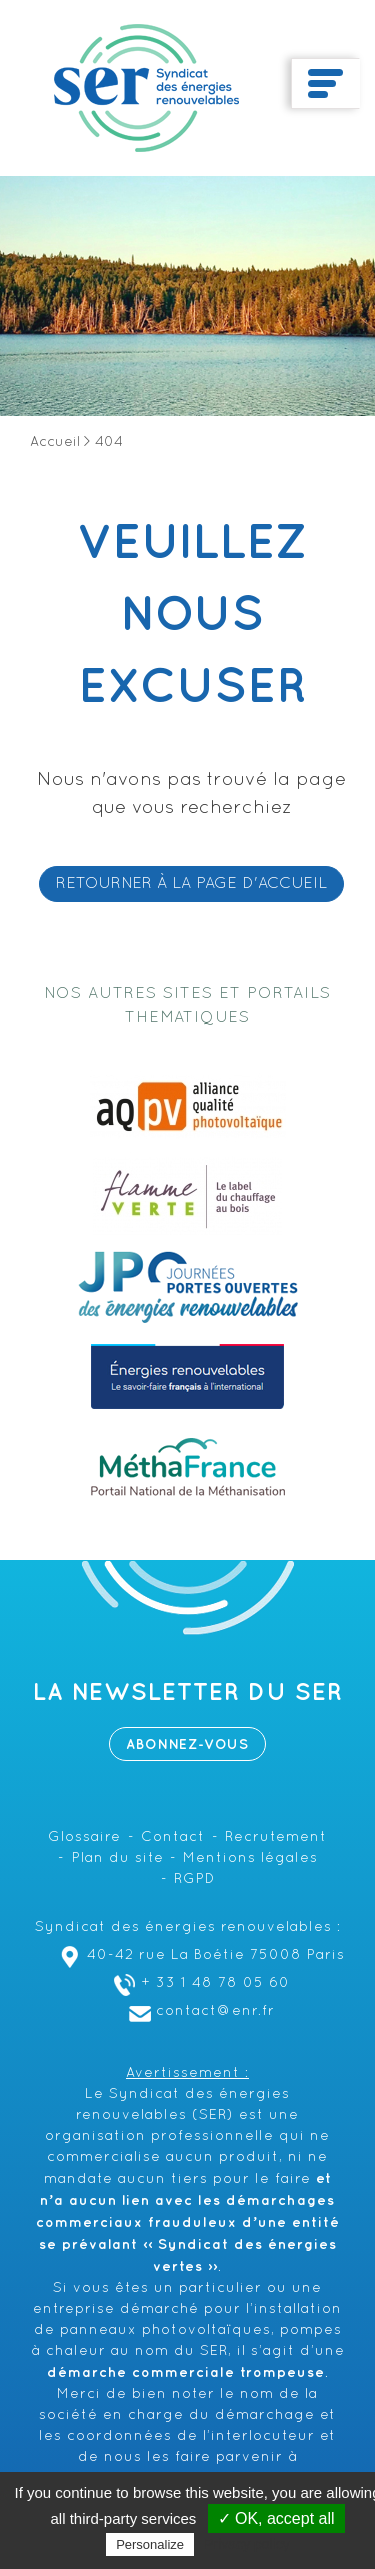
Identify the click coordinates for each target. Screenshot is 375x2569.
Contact (173, 1837)
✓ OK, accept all (276, 2518)
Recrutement (276, 1837)
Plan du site (118, 1858)
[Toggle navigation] (325, 84)
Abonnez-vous (187, 1744)
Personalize (150, 2544)
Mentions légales (250, 1858)
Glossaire (84, 1837)
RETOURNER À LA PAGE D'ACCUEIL (191, 884)
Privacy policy (247, 2544)
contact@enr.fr (199, 2011)
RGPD (194, 1879)
